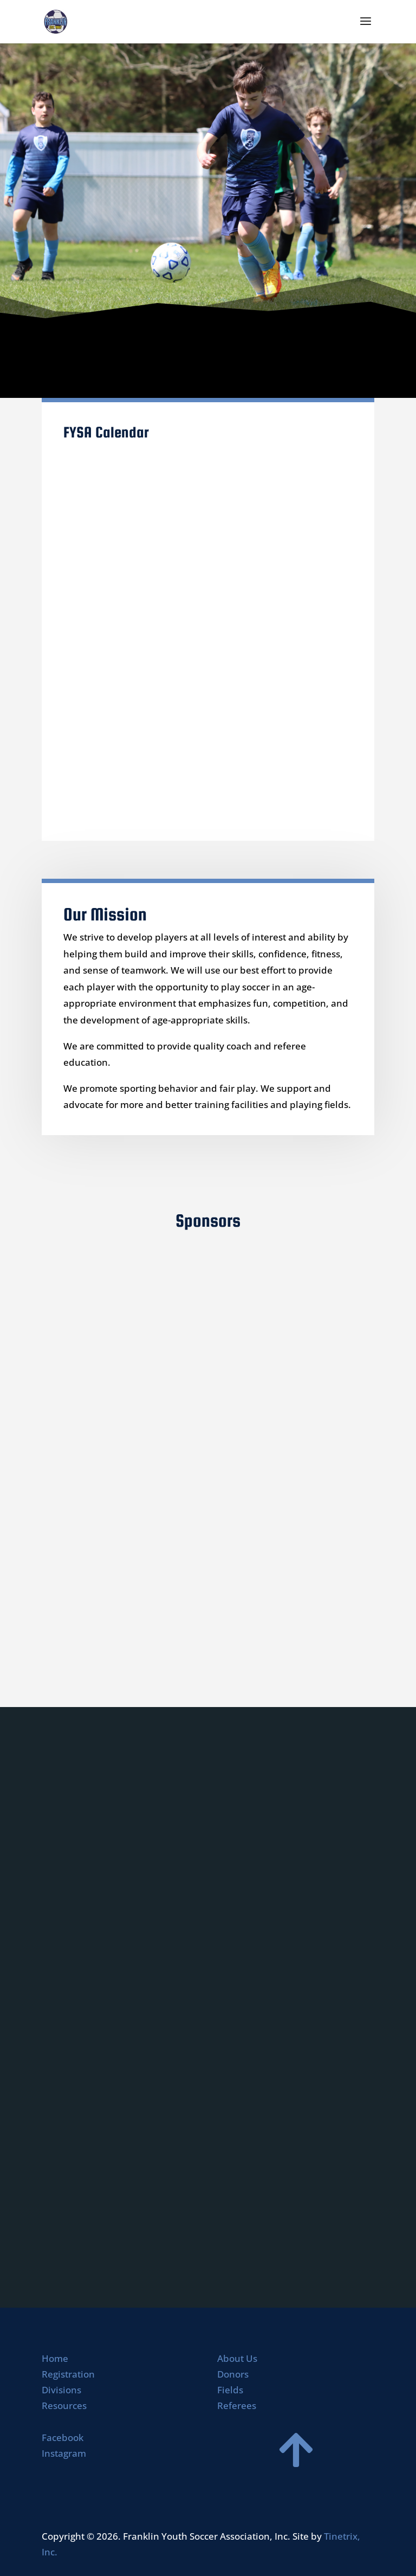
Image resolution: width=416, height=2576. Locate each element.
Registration (68, 2374)
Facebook (62, 2437)
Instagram (64, 2453)
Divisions (61, 2390)
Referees (236, 2405)
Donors (233, 2374)
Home (55, 2358)
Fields (230, 2390)
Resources (64, 2405)
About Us (237, 2358)
